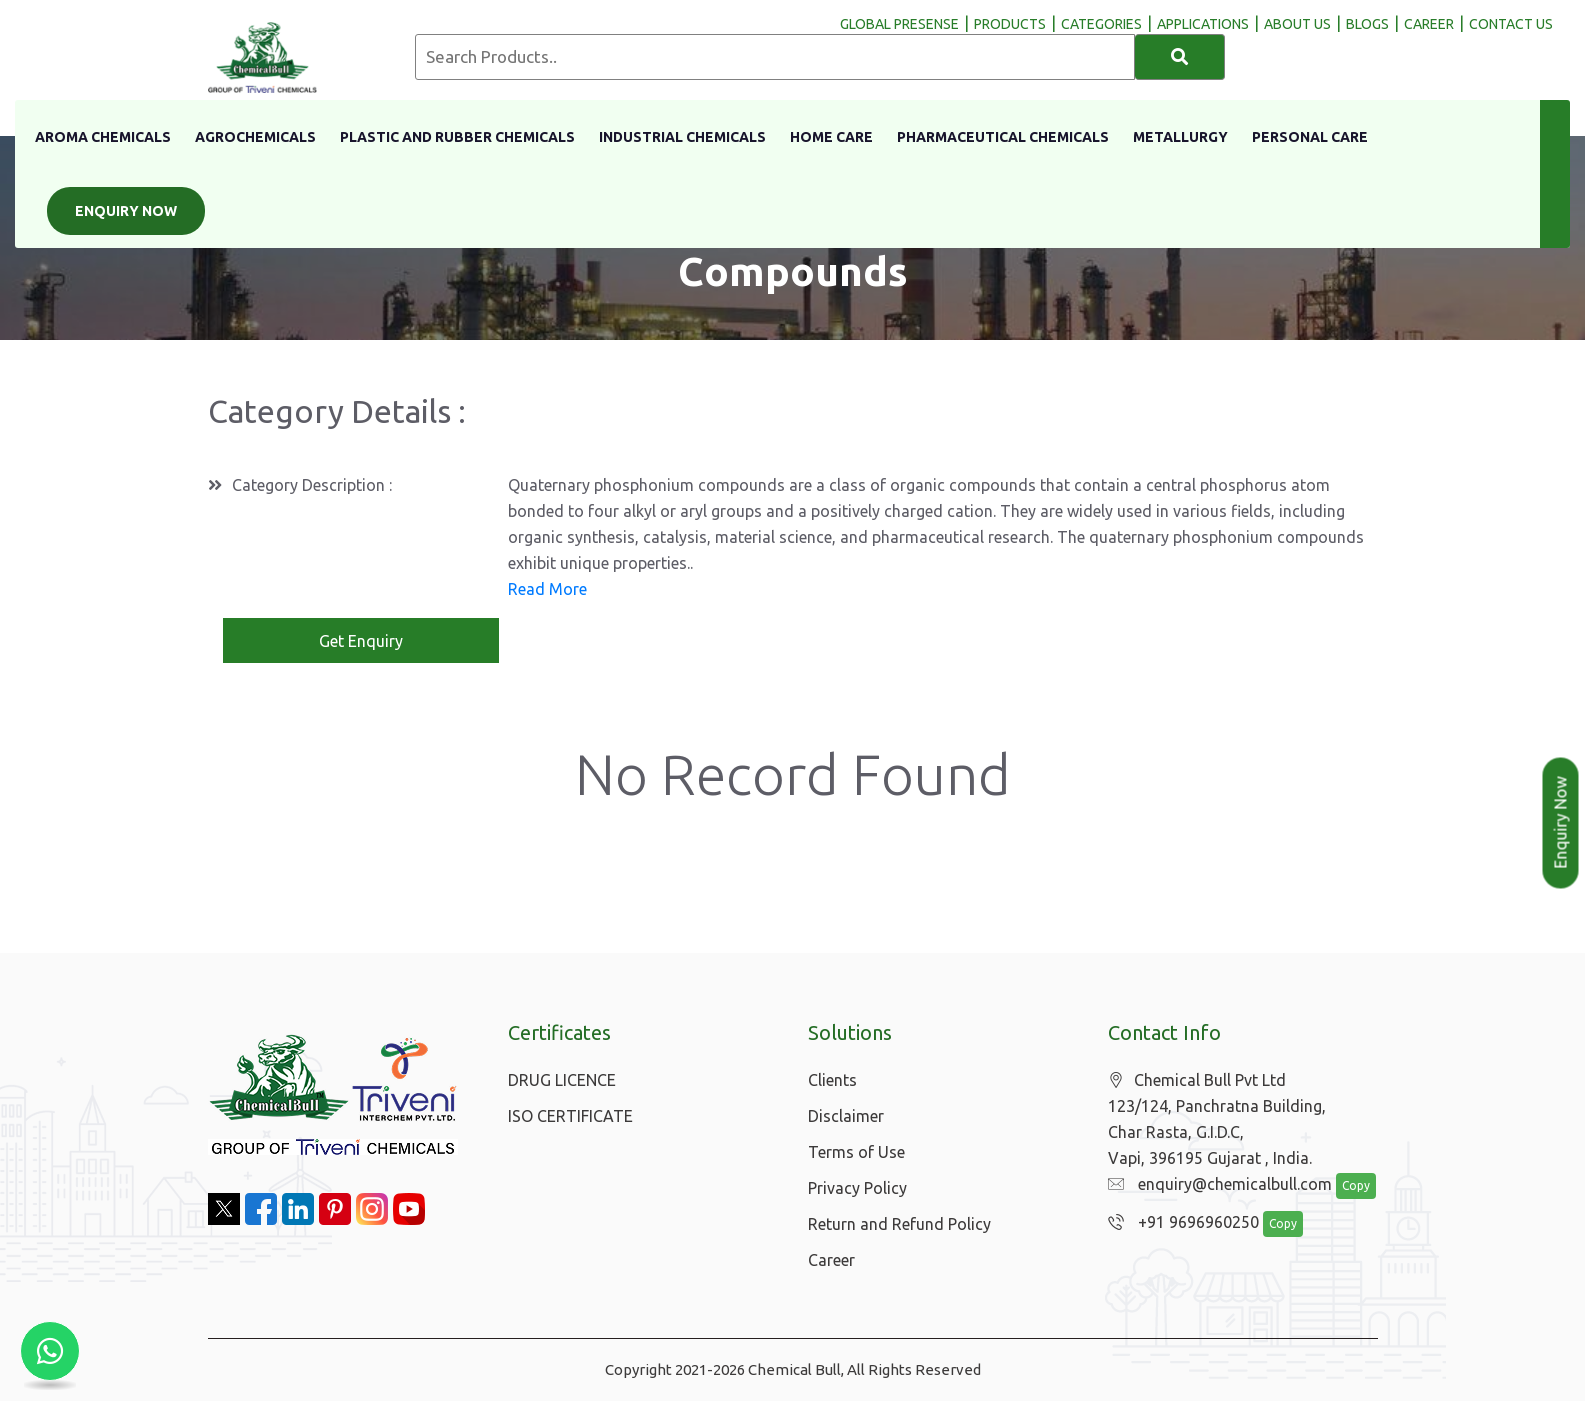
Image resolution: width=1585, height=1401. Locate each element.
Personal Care (1310, 137)
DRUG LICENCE (562, 1080)
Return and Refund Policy (899, 1224)
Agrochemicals (255, 137)
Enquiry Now (126, 211)
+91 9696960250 (1183, 1222)
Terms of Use (856, 1152)
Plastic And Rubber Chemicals (457, 137)
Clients (832, 1080)
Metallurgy (1180, 137)
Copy (1356, 1185)
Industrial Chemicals (682, 137)
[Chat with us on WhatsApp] (50, 1351)
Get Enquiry (361, 641)
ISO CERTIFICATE (570, 1116)
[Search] (1180, 57)
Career (831, 1260)
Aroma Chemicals (103, 137)
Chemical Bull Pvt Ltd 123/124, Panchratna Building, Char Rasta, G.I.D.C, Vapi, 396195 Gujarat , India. (1217, 1119)
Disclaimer (846, 1116)
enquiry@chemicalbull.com (1220, 1184)
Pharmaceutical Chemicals (1003, 137)
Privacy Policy (857, 1188)
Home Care (831, 137)
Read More (547, 589)
